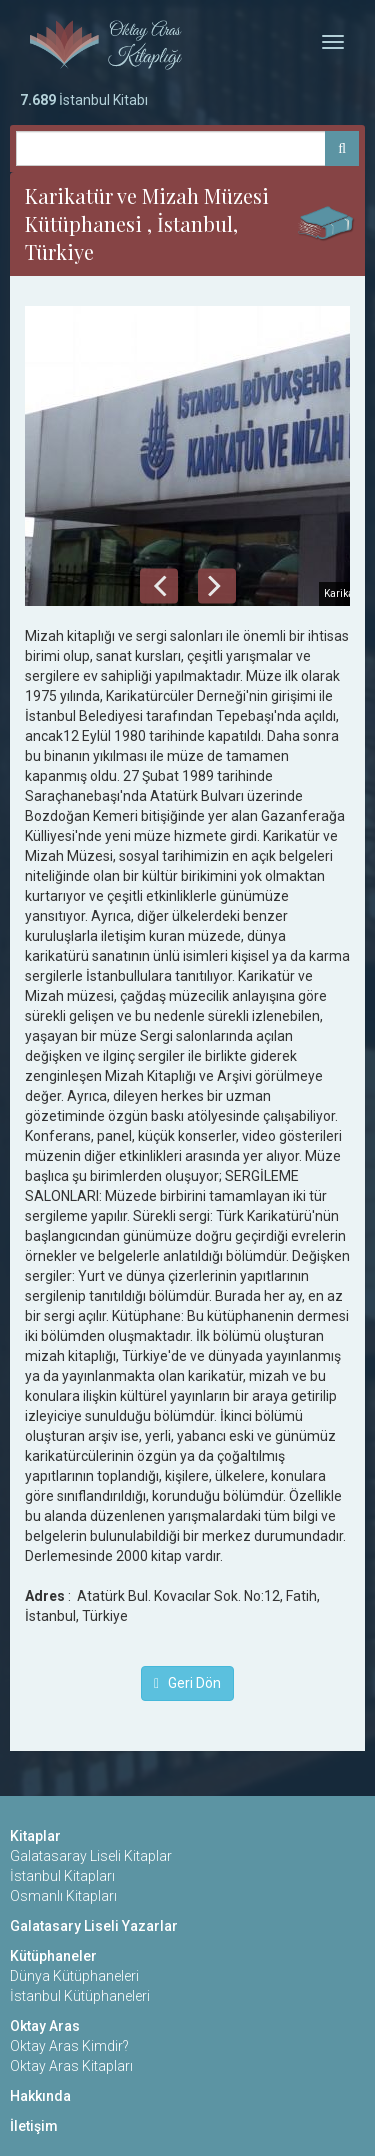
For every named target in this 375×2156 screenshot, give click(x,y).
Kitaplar (35, 1836)
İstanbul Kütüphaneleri (80, 1996)
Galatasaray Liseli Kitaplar (91, 1856)
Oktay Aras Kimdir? (69, 2046)
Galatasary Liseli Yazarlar (94, 1926)
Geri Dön (187, 1683)
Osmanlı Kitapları (63, 1896)
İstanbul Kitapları (62, 1876)
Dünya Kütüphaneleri (74, 1976)
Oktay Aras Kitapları (71, 2066)
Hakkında (40, 2096)
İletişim (34, 2126)
